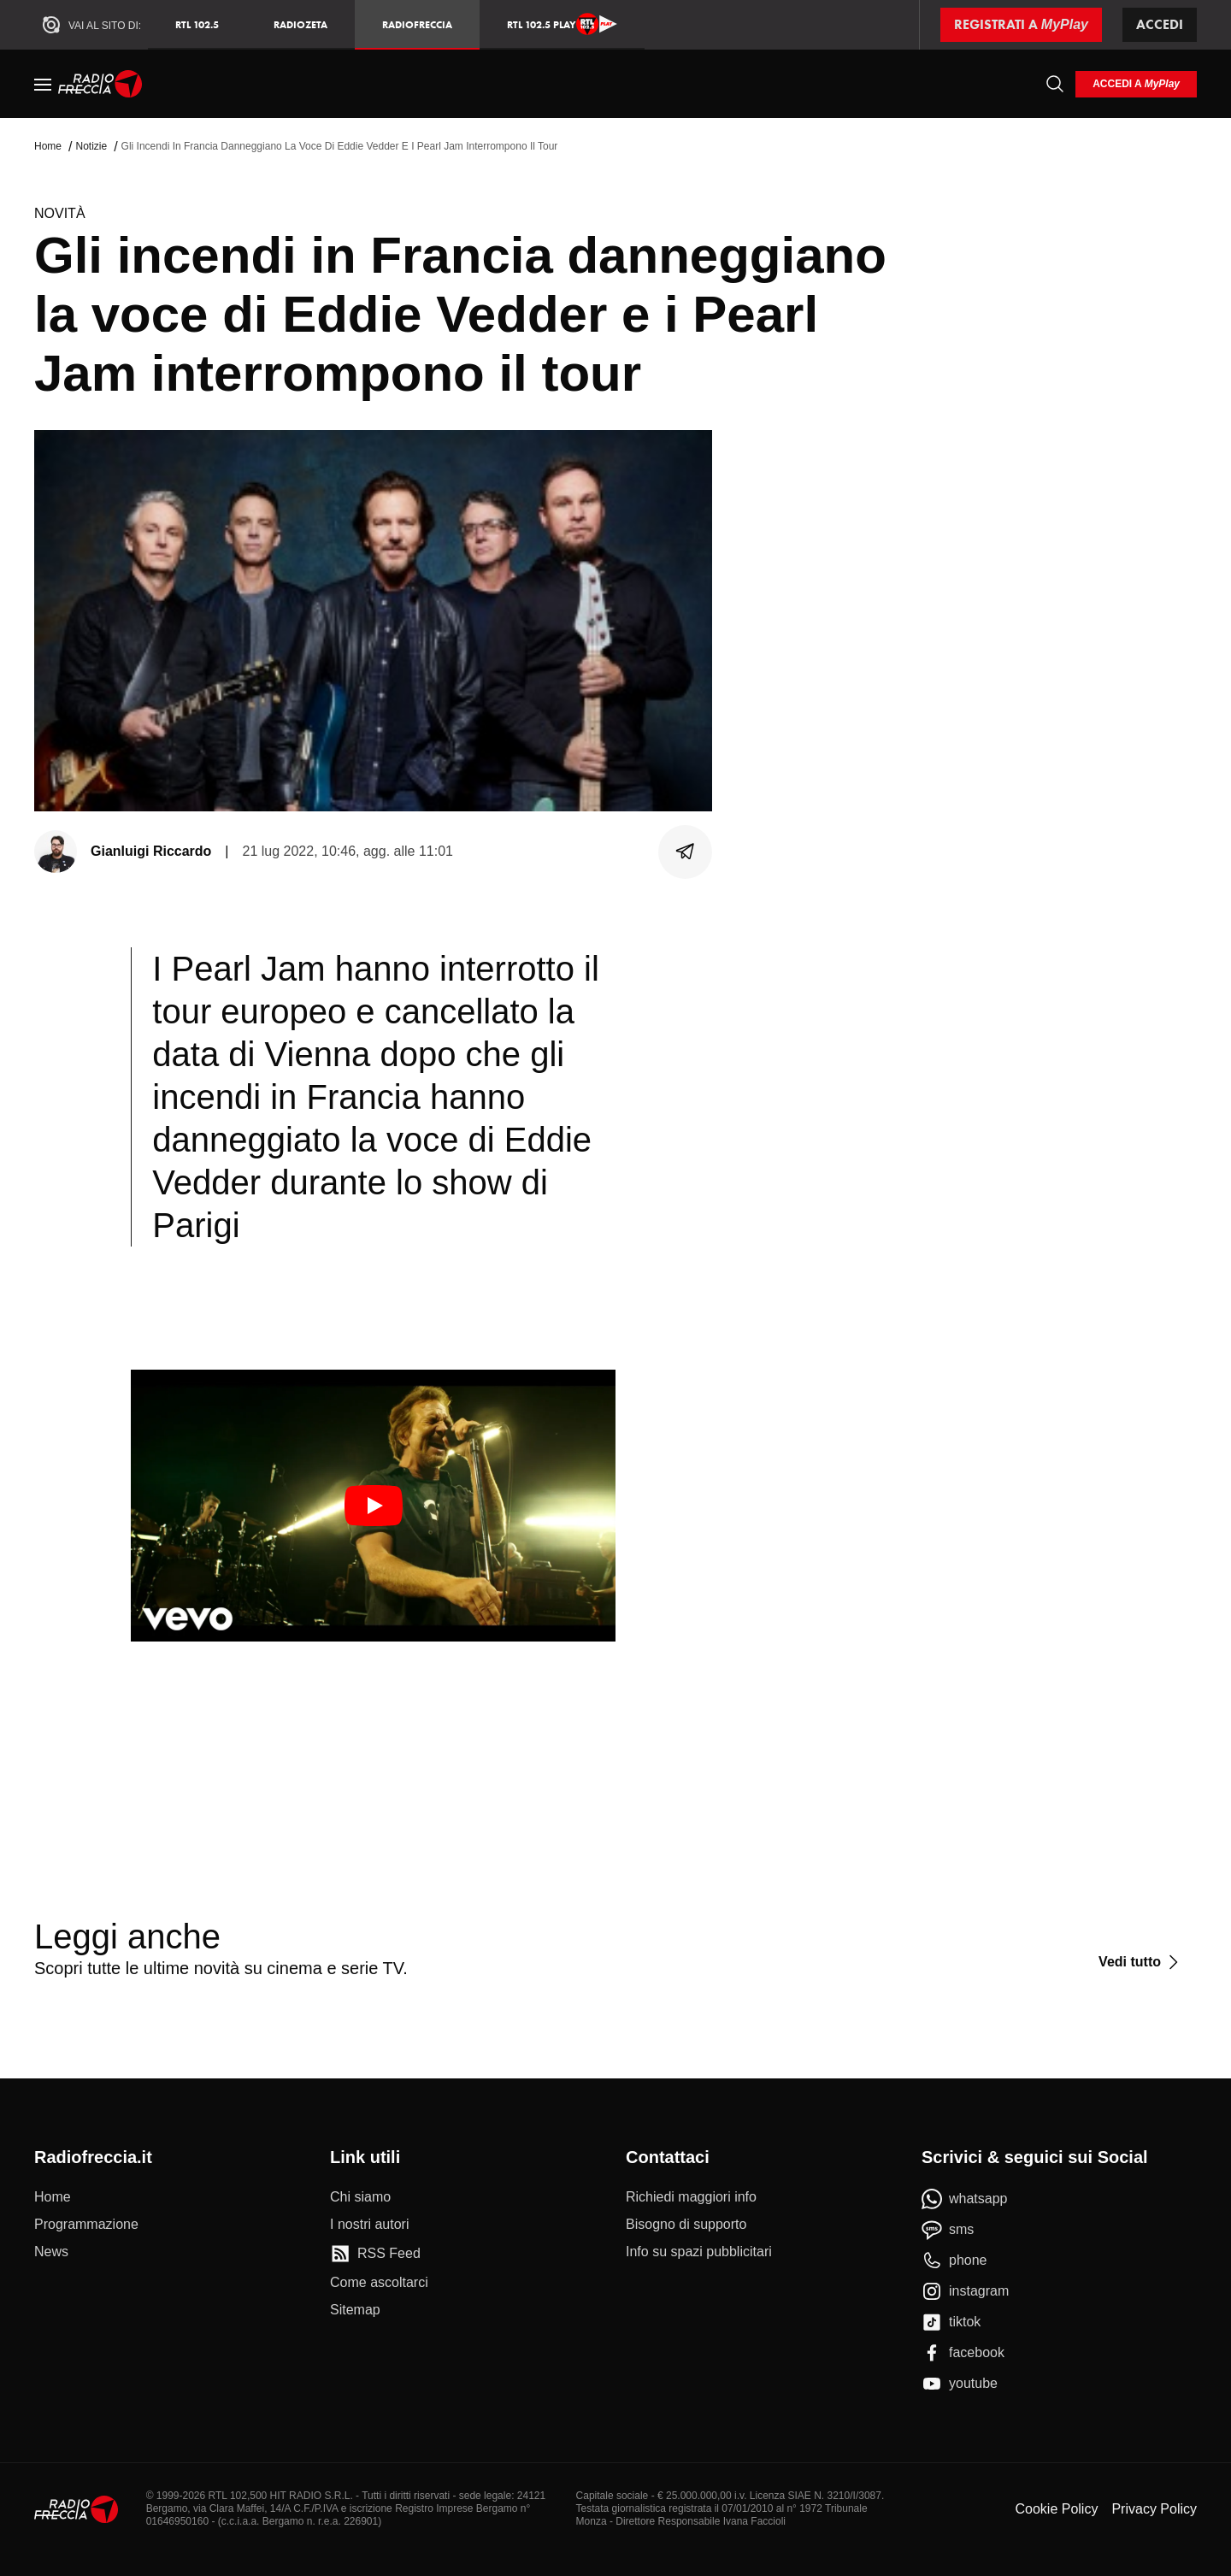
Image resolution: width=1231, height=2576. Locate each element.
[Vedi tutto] (1141, 1962)
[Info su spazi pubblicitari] (699, 2252)
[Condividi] (686, 851)
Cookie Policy (1056, 2509)
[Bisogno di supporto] (686, 2224)
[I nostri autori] (369, 2224)
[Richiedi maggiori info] (691, 2197)
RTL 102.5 (197, 24)
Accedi (1159, 24)
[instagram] (965, 2291)
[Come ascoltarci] (379, 2282)
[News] (51, 2252)
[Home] (100, 83)
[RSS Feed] (375, 2253)
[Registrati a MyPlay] (1021, 25)
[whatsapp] (965, 2199)
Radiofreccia (417, 24)
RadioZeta (300, 24)
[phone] (954, 2260)
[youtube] (960, 2383)
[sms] (948, 2229)
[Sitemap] (355, 2310)
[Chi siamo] (360, 2197)
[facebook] (963, 2353)
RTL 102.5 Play (562, 23)
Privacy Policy (1154, 2509)
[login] (1136, 84)
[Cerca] (1055, 84)
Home (48, 146)
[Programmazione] (86, 2224)
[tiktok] (951, 2322)
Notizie (91, 146)
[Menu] (42, 84)
